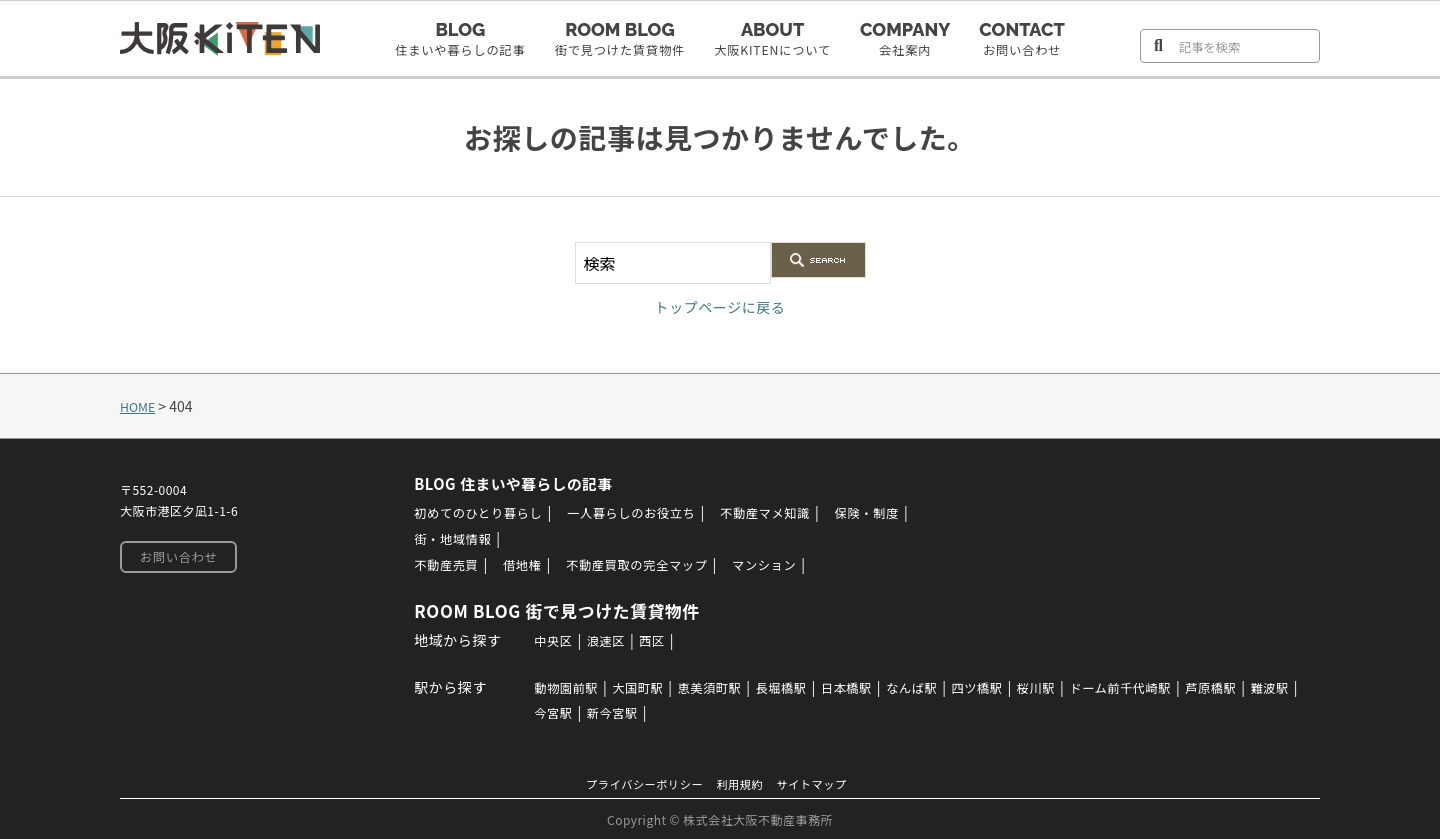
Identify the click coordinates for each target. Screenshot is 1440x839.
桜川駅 (1076, 686)
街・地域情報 (441, 538)
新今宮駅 (662, 711)
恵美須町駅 (713, 686)
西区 (647, 639)
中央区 (539, 639)
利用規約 (743, 782)
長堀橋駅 (793, 686)
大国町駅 (633, 686)
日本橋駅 (866, 686)
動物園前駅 (553, 686)
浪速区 (597, 639)
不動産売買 (434, 564)
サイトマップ (823, 782)
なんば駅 (938, 686)
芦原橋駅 (1272, 686)
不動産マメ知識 (791, 512)
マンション (787, 564)
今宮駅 (597, 711)
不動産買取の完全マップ (645, 564)
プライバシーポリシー (636, 782)
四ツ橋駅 (1011, 686)
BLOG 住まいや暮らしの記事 (510, 483)
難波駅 (539, 711)
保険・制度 (904, 512)
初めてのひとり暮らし (470, 512)
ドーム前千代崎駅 (1170, 686)
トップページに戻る (719, 306)
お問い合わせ (174, 558)
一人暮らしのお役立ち (641, 512)
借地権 (517, 564)
